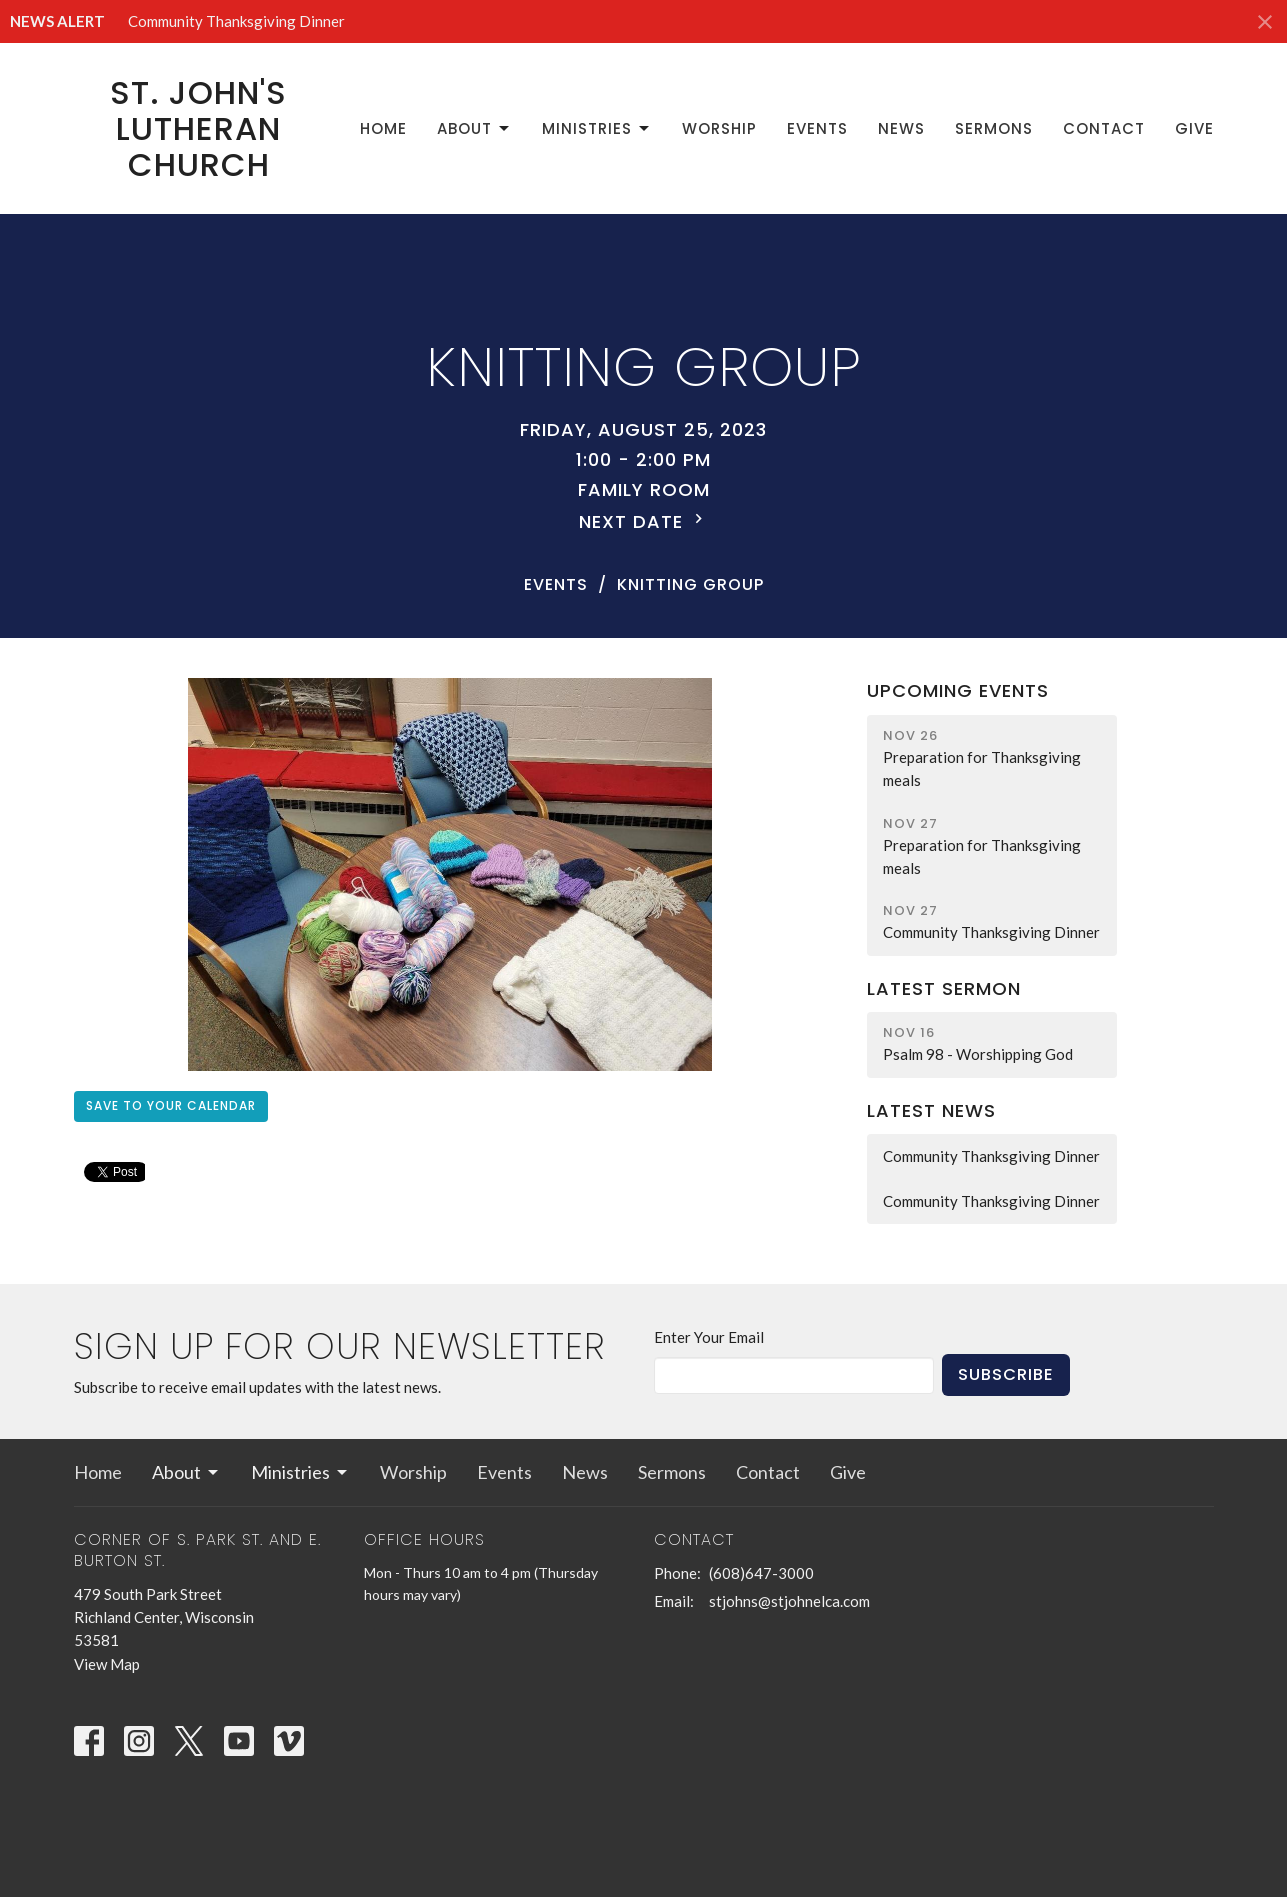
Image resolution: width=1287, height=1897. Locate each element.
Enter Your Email (709, 1337)
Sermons (994, 128)
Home (383, 128)
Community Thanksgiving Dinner (236, 21)
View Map (107, 1664)
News (901, 128)
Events (817, 128)
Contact (1104, 128)
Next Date (643, 521)
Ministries (597, 128)
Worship (719, 128)
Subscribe (1006, 1374)
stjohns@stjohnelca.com (789, 1601)
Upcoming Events (958, 690)
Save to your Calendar (171, 1105)
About (474, 128)
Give (1194, 128)
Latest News (931, 1110)
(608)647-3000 (761, 1573)
